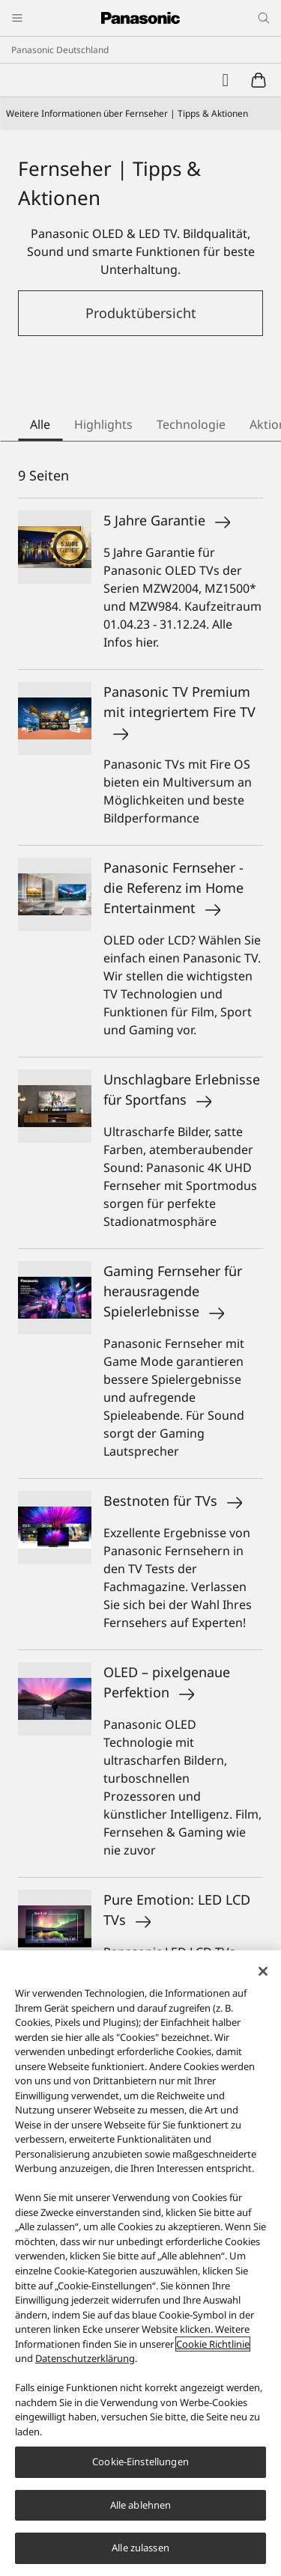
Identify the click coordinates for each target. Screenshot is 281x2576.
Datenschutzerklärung (85, 2358)
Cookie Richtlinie (213, 2344)
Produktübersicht (140, 313)
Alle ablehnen (141, 2505)
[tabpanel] (140, 1375)
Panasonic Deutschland (60, 49)
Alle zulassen (140, 2547)
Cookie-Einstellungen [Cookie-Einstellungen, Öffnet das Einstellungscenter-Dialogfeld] (140, 2461)
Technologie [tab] (191, 424)
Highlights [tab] (103, 424)
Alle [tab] (40, 424)
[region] (140, 2263)
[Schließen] (263, 1971)
